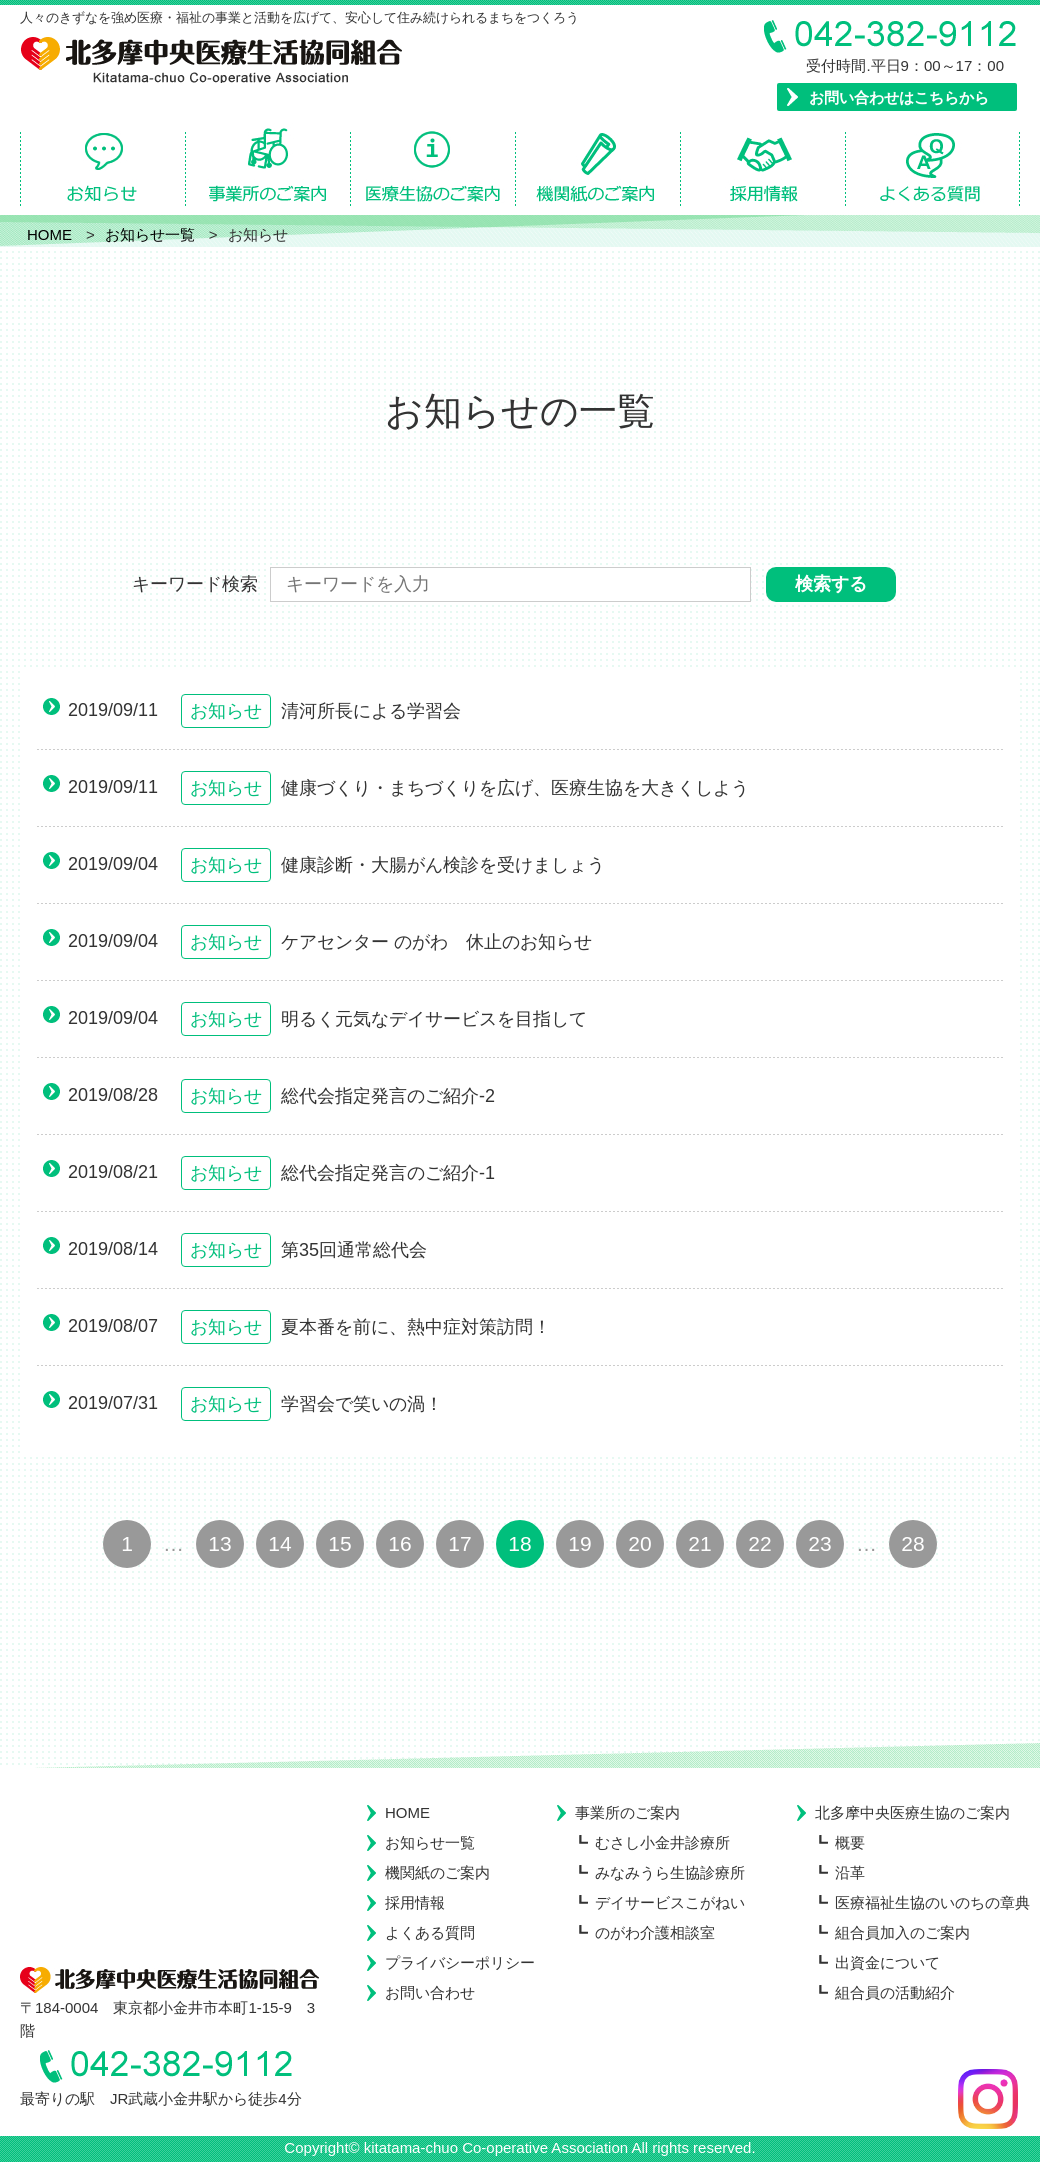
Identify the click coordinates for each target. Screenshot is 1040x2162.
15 (339, 1543)
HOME (407, 1812)
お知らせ (226, 711)
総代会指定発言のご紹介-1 (388, 1173)
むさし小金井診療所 (662, 1842)
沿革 (850, 1872)
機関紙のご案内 (437, 1872)
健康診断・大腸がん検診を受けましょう (443, 865)
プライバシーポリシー (460, 1962)
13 (219, 1543)
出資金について (887, 1962)
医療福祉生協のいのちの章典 (932, 1902)
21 (699, 1543)
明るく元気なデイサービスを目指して (434, 1019)
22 (759, 1543)
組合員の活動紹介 (895, 1992)
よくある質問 (430, 1932)
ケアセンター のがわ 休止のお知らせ (436, 942)
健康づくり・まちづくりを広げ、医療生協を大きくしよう (515, 788)
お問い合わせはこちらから (899, 97)
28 (912, 1543)
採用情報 (415, 1902)
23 (819, 1543)
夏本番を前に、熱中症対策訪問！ (416, 1327)
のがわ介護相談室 (655, 1932)
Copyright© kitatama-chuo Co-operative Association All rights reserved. (519, 2147)
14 (279, 1543)
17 (459, 1543)
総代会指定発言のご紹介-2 (388, 1096)
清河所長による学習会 (371, 711)
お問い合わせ (430, 1992)
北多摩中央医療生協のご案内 (912, 1812)
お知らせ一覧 (430, 1842)
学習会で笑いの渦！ (362, 1404)
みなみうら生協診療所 (670, 1872)
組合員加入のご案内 (902, 1932)
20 (639, 1543)
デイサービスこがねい (670, 1902)
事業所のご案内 (627, 1812)
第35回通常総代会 (354, 1250)
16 (399, 1543)
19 (579, 1543)
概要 (850, 1842)
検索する (831, 584)
